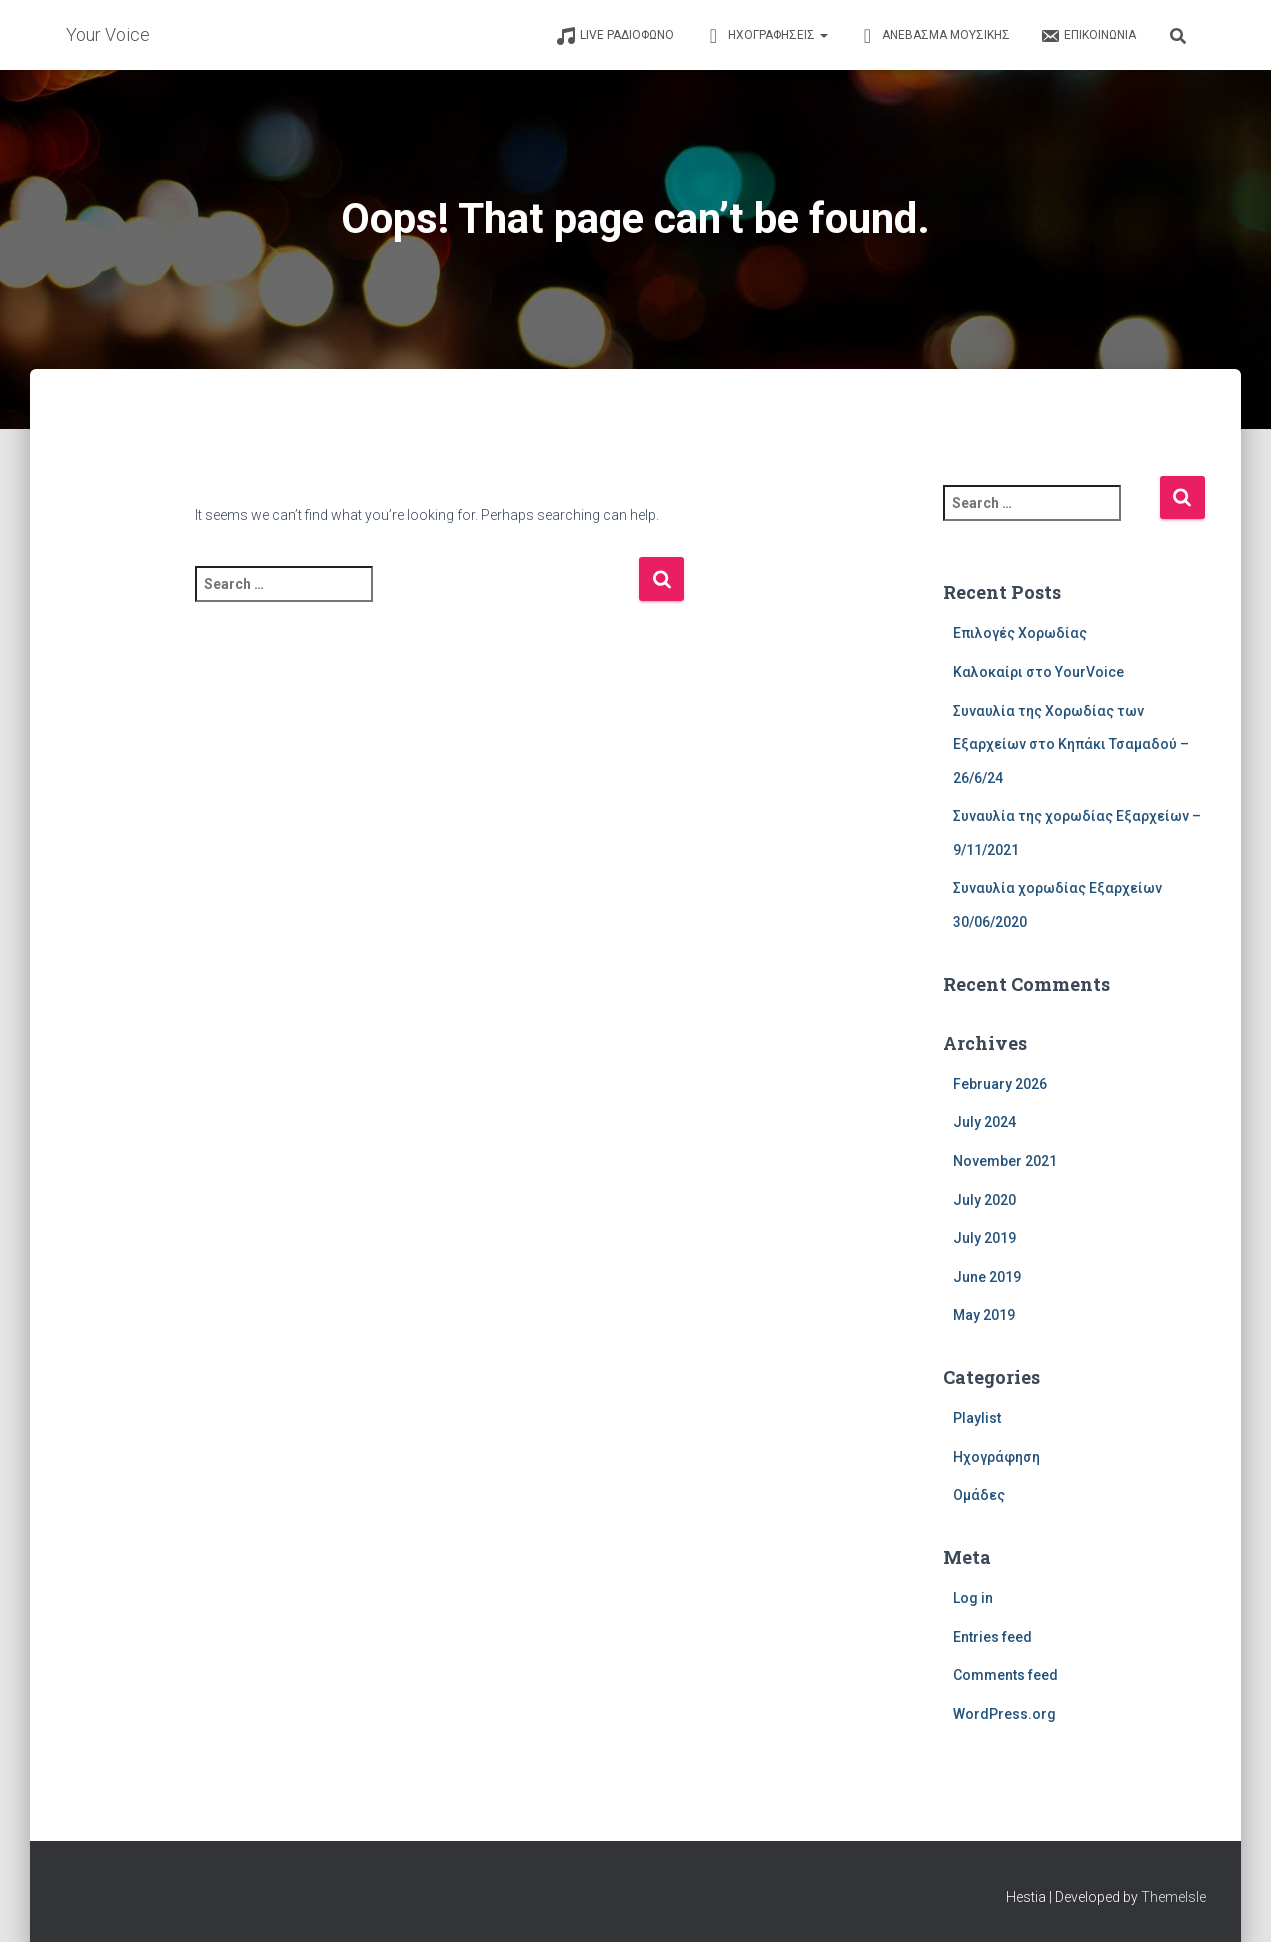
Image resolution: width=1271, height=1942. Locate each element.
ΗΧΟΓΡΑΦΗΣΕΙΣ (766, 36)
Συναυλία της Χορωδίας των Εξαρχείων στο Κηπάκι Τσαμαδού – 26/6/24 (1071, 744)
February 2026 (1000, 1084)
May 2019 (984, 1315)
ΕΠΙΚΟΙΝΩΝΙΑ (1088, 36)
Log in (973, 1598)
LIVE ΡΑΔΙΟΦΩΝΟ (615, 36)
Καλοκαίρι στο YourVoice (1038, 672)
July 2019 (984, 1238)
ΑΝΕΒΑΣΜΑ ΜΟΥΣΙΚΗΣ (934, 36)
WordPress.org (1004, 1714)
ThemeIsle (1173, 1897)
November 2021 (1005, 1161)
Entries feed (992, 1637)
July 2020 (984, 1200)
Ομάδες (979, 1495)
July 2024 (984, 1122)
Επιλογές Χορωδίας (1020, 633)
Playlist (977, 1418)
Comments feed (1005, 1675)
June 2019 (987, 1277)
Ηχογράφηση (996, 1457)
